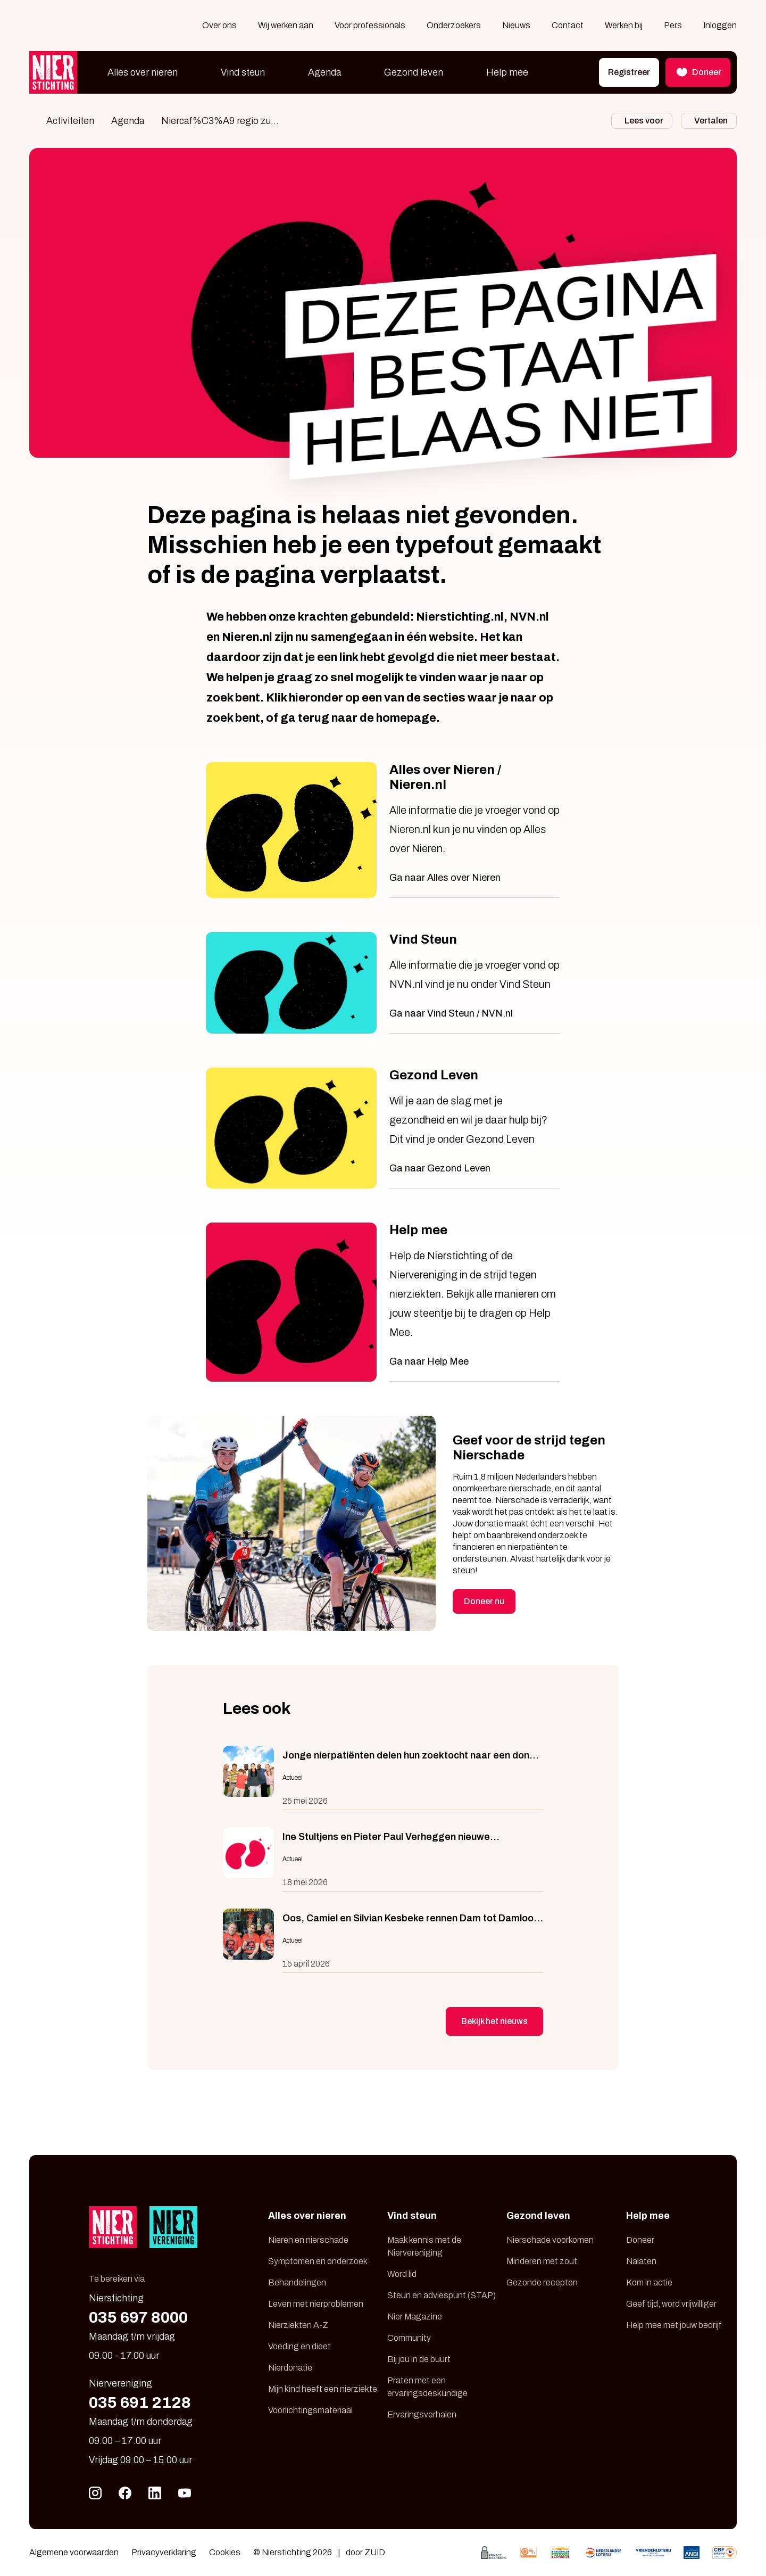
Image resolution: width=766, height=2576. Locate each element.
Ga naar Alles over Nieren (445, 877)
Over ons (219, 25)
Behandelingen (297, 2282)
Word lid (402, 2273)
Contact (568, 25)
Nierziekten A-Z (298, 2325)
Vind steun (243, 72)
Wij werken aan (285, 25)
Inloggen (720, 25)
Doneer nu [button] (484, 1601)
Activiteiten (70, 120)
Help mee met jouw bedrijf (674, 2325)
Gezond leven (413, 72)
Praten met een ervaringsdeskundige (427, 2387)
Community (409, 2337)
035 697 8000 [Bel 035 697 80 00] (138, 2317)
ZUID (374, 2552)
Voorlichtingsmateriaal (310, 2410)
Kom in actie (649, 2282)
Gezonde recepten (542, 2282)
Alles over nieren (142, 72)
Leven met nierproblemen (315, 2303)
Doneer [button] (698, 72)
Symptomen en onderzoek (318, 2261)
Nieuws (516, 25)
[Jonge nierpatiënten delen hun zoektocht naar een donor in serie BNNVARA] (383, 1778)
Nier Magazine (414, 2316)
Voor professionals (370, 25)
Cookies (224, 2552)
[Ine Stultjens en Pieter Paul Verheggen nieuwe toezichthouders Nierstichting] (383, 1859)
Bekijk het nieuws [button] (494, 2021)
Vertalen (711, 120)
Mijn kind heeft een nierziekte (322, 2388)
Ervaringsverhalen (421, 2414)
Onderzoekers (454, 25)
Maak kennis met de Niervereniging (424, 2246)
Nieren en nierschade (308, 2239)
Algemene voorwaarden (74, 2552)
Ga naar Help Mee (429, 1361)
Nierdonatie (290, 2367)
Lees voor (644, 120)
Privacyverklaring (163, 2552)
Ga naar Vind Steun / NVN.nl (451, 1013)
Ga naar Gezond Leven (439, 1168)
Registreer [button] (629, 72)
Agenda (324, 72)
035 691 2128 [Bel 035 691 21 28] (140, 2402)
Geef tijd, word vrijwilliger (671, 2303)
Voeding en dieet (299, 2346)
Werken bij (624, 25)
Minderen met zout (541, 2261)
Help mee (507, 72)
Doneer (640, 2239)
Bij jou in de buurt (419, 2359)
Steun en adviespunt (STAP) (441, 2295)
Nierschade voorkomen (550, 2239)
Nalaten (641, 2261)
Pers (673, 25)
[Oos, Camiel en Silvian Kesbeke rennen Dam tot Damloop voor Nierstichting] (383, 1941)
